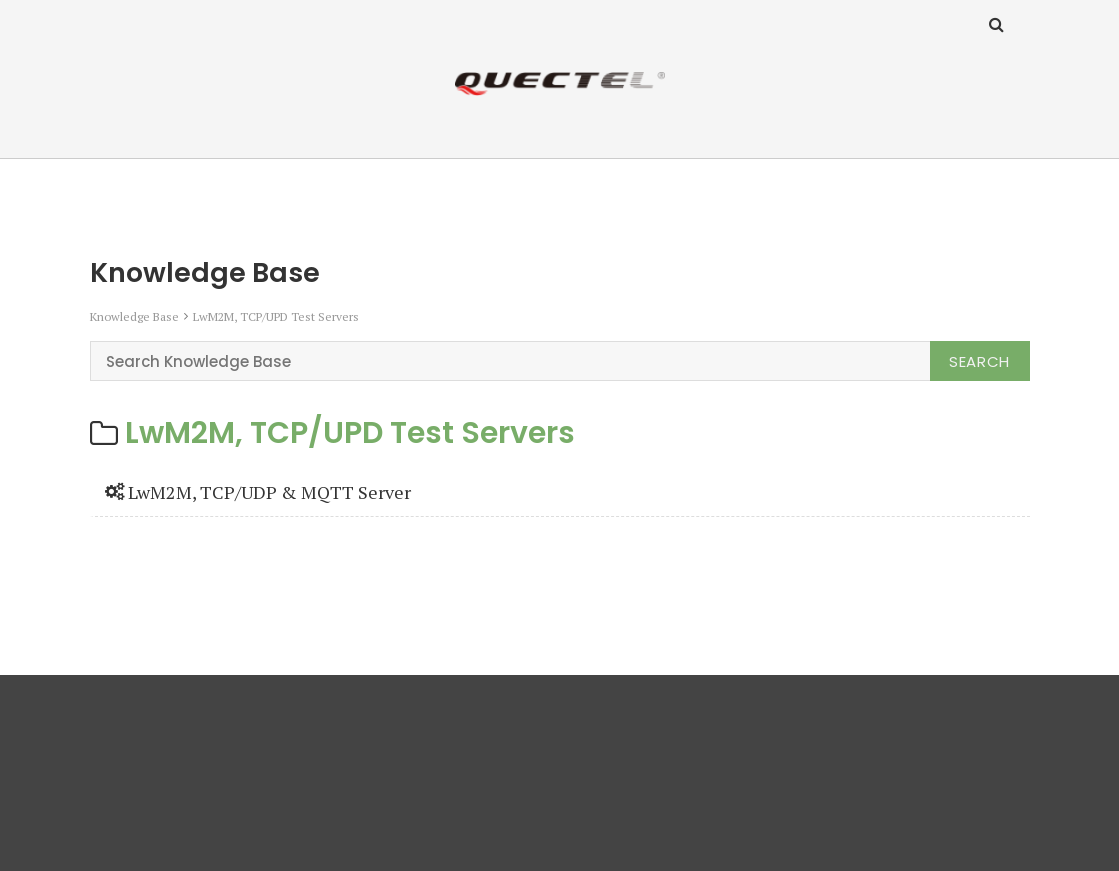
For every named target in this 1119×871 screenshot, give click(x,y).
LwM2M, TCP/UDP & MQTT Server (258, 492)
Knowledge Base (134, 316)
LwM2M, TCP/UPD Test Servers (276, 316)
